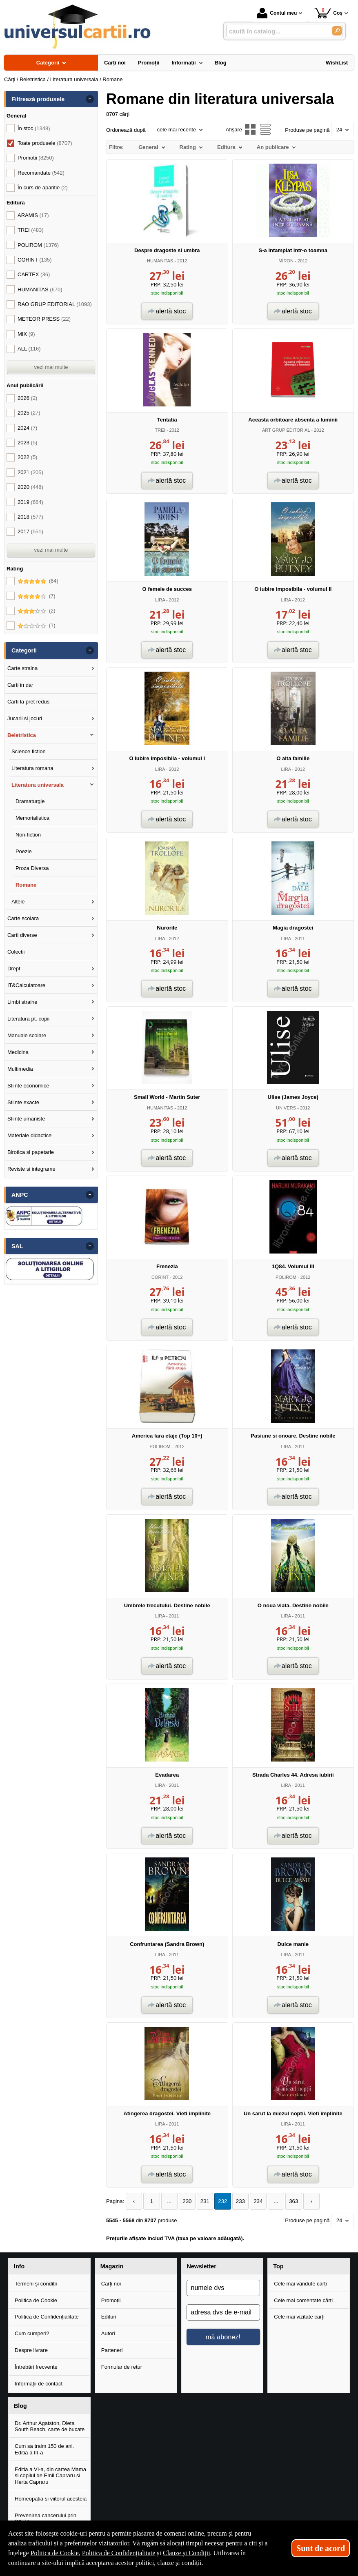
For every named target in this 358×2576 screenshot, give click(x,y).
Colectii (16, 952)
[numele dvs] (223, 2287)
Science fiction (28, 751)
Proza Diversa (32, 868)
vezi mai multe (51, 367)
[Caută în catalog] (337, 31)
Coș (328, 12)
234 (253, 2201)
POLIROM (286, 1277)
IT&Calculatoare (26, 985)
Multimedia (20, 1069)
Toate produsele (45, 143)
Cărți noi (111, 2283)
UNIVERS (286, 1107)
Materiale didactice (29, 1135)
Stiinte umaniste (26, 1119)
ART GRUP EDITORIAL (286, 430)
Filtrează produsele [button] (37, 99)
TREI (160, 430)
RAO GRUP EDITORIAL (55, 304)
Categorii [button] (24, 650)
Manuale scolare (26, 1035)
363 (287, 2201)
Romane (26, 885)
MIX (26, 334)
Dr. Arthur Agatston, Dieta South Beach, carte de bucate (49, 2426)
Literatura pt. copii (28, 1019)
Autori (108, 2333)
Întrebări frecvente (36, 2367)
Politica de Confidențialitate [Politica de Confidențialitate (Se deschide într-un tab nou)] (119, 2552)
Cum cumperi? (32, 2333)
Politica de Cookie (36, 2300)
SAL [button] (17, 1246)
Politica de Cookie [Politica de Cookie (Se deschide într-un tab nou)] (55, 2552)
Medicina (18, 1052)
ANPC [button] (19, 1194)
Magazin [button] (111, 2266)
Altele (18, 902)
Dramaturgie (30, 801)
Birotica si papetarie (30, 1152)
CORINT (160, 1277)
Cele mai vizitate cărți (299, 2317)
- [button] (89, 99)
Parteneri (112, 2350)
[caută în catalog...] (276, 31)
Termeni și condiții (36, 2283)
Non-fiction (28, 835)
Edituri (108, 2317)
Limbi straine (22, 1002)
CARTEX (34, 274)
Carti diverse (22, 935)
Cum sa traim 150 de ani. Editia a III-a (44, 2449)
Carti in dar (20, 685)
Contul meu (277, 13)
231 (202, 2201)
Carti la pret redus (28, 702)
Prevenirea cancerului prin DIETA (45, 2518)
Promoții (111, 2300)
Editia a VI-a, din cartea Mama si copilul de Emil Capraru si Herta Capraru (50, 2475)
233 (236, 2201)
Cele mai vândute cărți (300, 2283)
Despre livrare (31, 2350)
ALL (29, 349)
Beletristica (21, 735)
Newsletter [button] (201, 2266)
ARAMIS (33, 215)
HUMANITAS (160, 260)
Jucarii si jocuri (24, 718)
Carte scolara (23, 918)
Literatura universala (37, 785)
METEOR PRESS (44, 319)
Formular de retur (121, 2367)
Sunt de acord (320, 2548)
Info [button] (19, 2266)
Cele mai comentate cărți (303, 2300)
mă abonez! (223, 2336)
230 (184, 2201)
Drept (13, 968)
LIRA (160, 599)
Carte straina (22, 668)
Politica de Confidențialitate (47, 2317)
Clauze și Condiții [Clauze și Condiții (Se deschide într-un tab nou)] (186, 2552)
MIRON (286, 260)
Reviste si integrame (31, 1169)
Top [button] (278, 2266)
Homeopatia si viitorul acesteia (51, 2498)
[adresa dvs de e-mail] (223, 2312)
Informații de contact (38, 2384)
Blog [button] (20, 2405)
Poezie (24, 851)
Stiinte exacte (23, 1102)
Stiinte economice (28, 1086)
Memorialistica (32, 818)
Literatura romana (32, 768)
